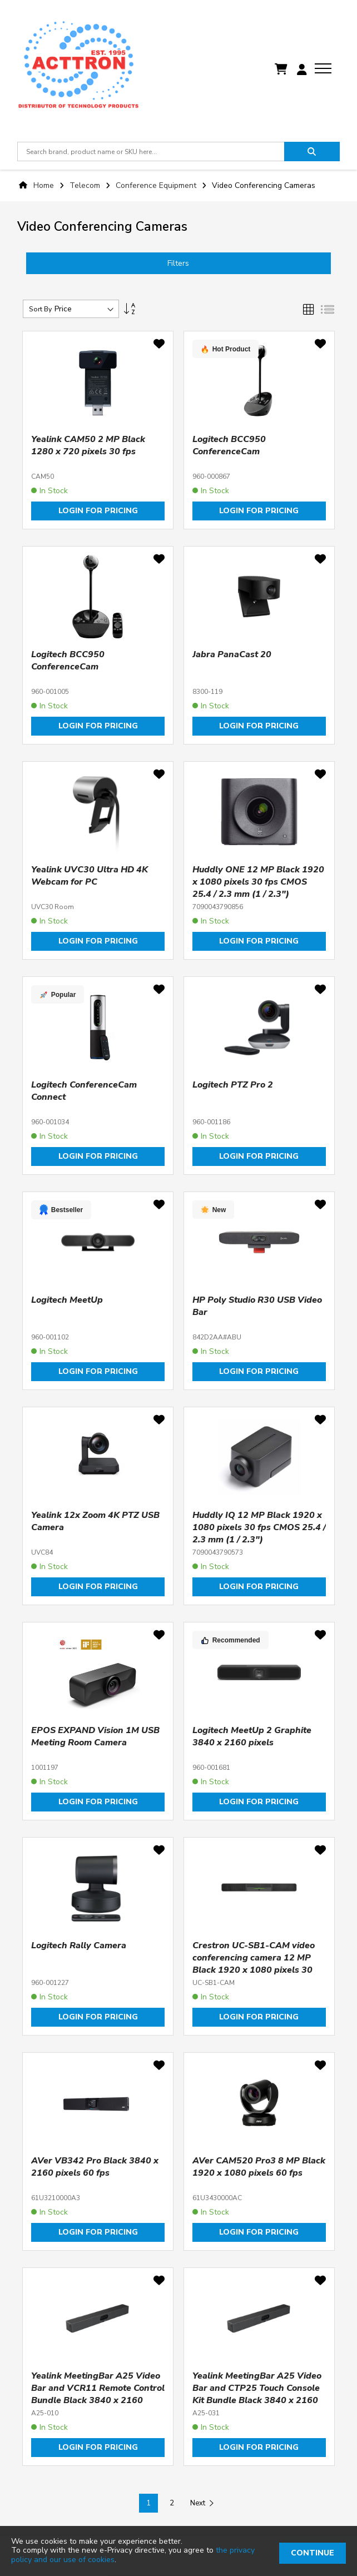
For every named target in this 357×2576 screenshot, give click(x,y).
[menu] (323, 68)
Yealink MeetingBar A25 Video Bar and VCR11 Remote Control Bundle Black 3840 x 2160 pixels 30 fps (98, 2394)
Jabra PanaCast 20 (231, 654)
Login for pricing (98, 510)
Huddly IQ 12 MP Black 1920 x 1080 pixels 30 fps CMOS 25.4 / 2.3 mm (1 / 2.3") (259, 1527)
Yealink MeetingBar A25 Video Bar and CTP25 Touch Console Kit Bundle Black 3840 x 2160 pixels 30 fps (256, 2394)
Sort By (40, 309)
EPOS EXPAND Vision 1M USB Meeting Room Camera (95, 1736)
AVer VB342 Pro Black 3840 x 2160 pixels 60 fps (94, 2167)
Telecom (86, 185)
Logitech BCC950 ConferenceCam (229, 445)
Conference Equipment (157, 185)
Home (43, 185)
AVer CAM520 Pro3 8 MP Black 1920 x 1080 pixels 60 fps (258, 2167)
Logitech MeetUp (67, 1300)
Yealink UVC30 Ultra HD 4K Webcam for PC (89, 875)
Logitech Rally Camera (78, 1945)
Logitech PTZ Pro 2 (232, 1085)
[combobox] (150, 151)
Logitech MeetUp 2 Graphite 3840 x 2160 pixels (251, 1736)
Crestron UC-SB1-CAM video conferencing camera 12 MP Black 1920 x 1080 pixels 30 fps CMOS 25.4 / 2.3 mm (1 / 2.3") (253, 1970)
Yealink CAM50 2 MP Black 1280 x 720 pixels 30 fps (88, 445)
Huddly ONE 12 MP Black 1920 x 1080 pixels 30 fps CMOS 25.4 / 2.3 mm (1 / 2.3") (258, 881)
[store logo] (78, 69)
